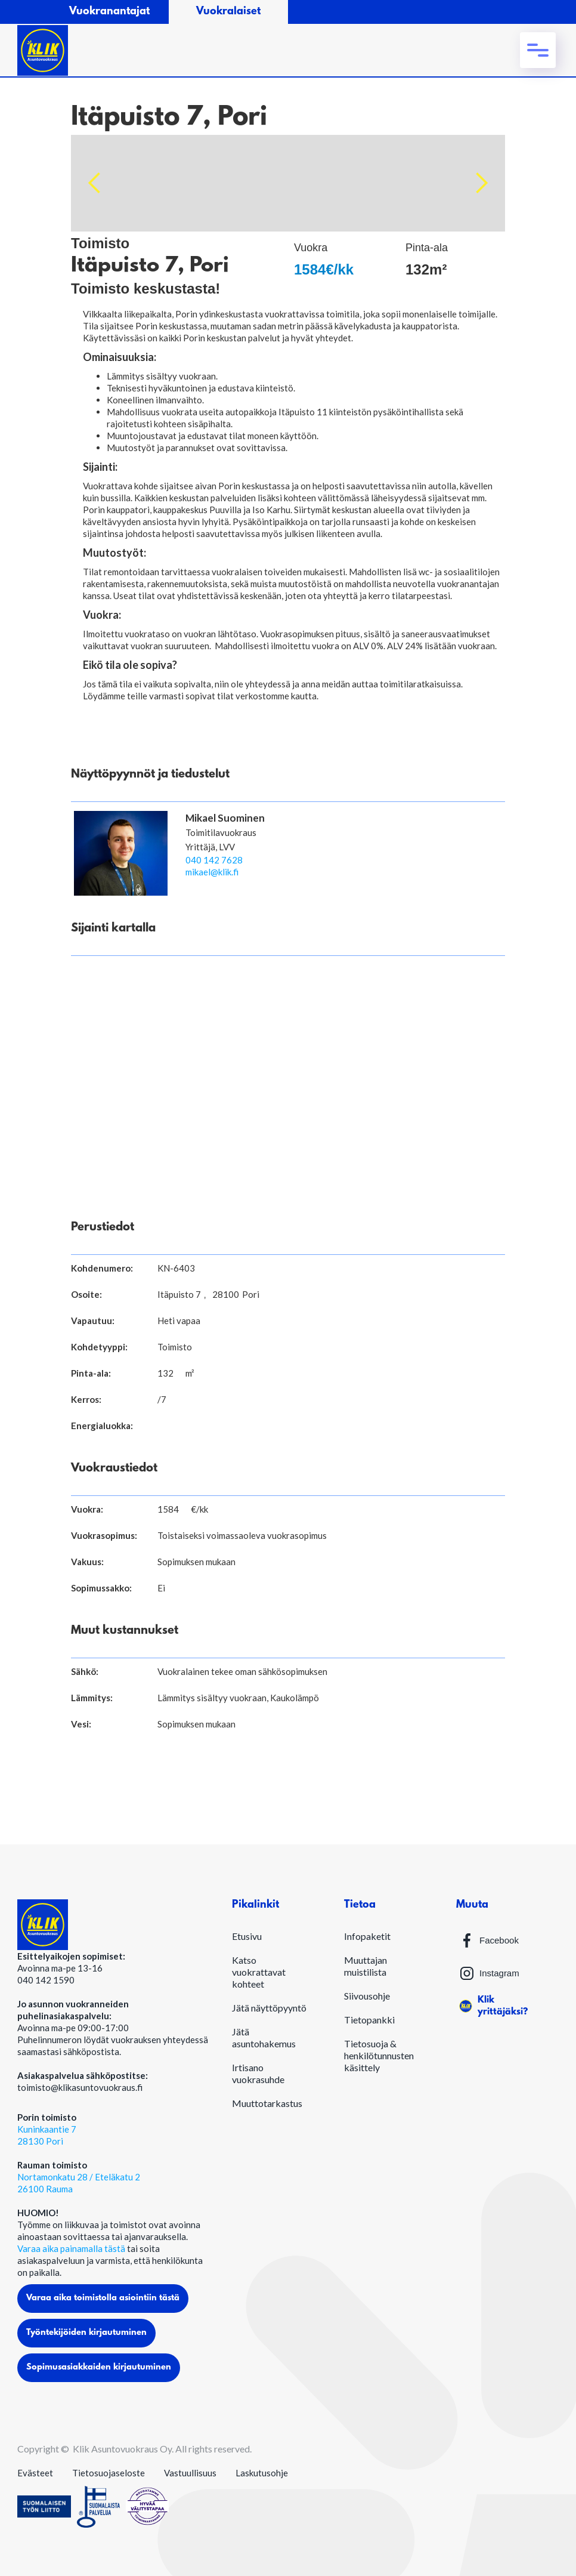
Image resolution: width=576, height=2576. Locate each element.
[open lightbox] (288, 183)
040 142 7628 (214, 859)
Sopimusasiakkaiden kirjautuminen (98, 2367)
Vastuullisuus (190, 2472)
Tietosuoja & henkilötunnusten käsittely (379, 2055)
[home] (42, 50)
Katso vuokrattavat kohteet (259, 1971)
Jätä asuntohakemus (264, 2037)
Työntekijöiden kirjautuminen (86, 2333)
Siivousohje (367, 1995)
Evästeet (35, 2472)
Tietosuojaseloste (108, 2472)
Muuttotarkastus (267, 2103)
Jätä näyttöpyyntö (269, 2007)
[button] (538, 50)
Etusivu (247, 1936)
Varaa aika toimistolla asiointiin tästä (102, 2298)
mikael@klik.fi (212, 871)
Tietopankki (369, 2019)
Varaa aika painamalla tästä (72, 2248)
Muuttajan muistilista (365, 1965)
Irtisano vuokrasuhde (258, 2073)
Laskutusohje (262, 2472)
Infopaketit (367, 1936)
